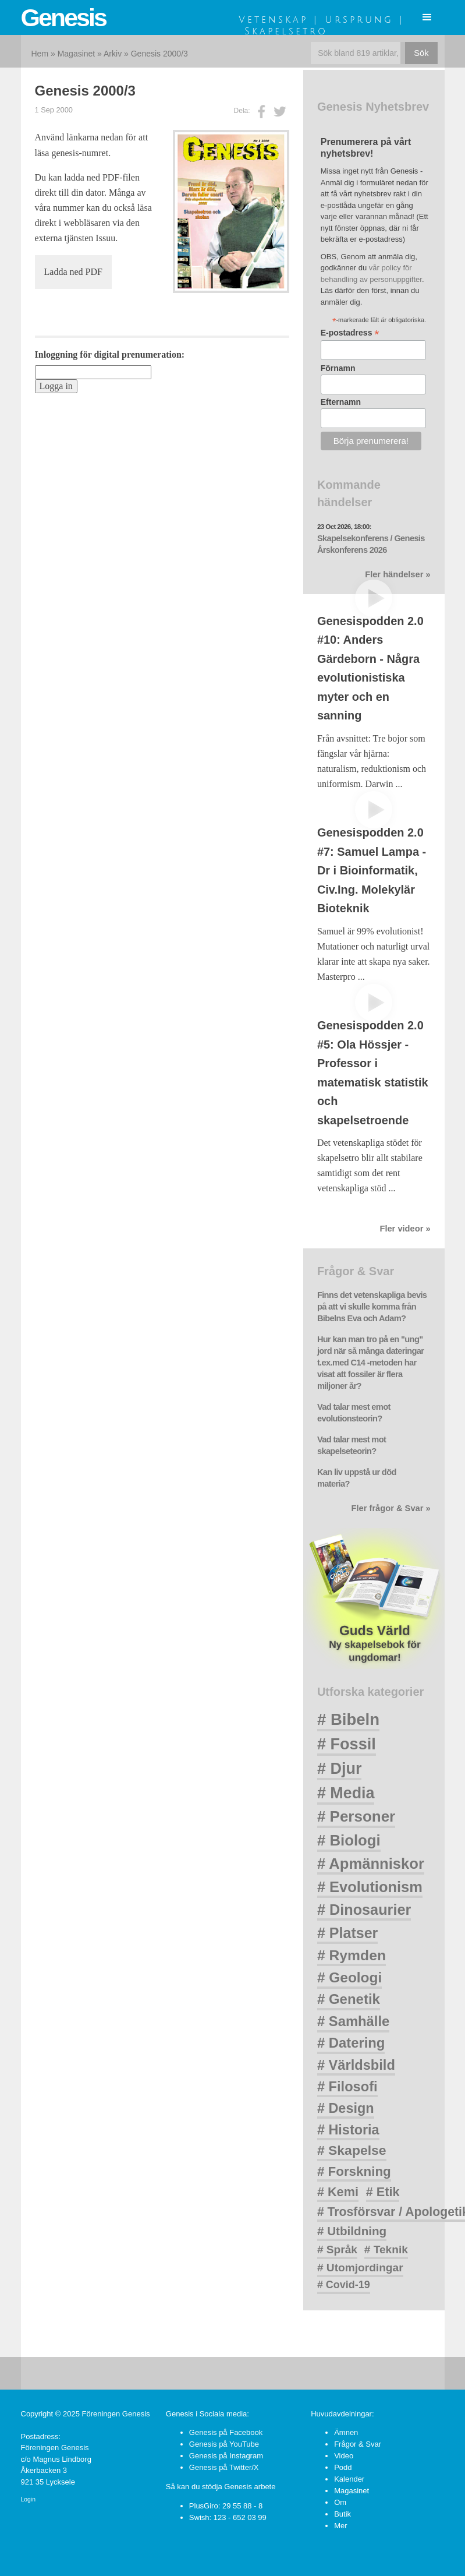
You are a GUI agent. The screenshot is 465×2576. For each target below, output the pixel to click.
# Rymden (351, 1955)
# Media (346, 1793)
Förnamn (338, 368)
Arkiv (113, 53)
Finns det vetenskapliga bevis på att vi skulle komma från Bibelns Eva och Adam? (372, 1306)
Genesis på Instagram (226, 2455)
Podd (343, 2467)
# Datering (351, 2043)
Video (343, 2455)
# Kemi (337, 2192)
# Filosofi (347, 2086)
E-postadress (350, 332)
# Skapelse (351, 2150)
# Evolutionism (370, 1887)
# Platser (347, 1933)
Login (28, 2499)
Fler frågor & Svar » (391, 1508)
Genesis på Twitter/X (224, 2467)
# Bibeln (348, 1719)
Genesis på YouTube (224, 2444)
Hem (40, 53)
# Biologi (349, 1840)
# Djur (339, 1768)
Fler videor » (404, 1228)
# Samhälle (353, 2021)
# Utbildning (351, 2231)
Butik (342, 2514)
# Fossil (346, 1744)
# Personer (356, 1816)
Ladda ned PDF (73, 272)
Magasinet (76, 53)
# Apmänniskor (370, 1863)
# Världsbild (356, 2065)
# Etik (383, 2192)
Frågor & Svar (357, 2444)
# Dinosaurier (364, 1909)
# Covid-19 (343, 2285)
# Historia (348, 2129)
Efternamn (341, 402)
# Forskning (354, 2171)
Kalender (349, 2479)
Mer (340, 2525)
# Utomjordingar (360, 2267)
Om (340, 2502)
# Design (345, 2108)
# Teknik (386, 2249)
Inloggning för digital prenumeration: (110, 354)
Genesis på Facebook (225, 2432)
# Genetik (348, 1999)
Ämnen (346, 2432)
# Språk (337, 2249)
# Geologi (349, 1977)
